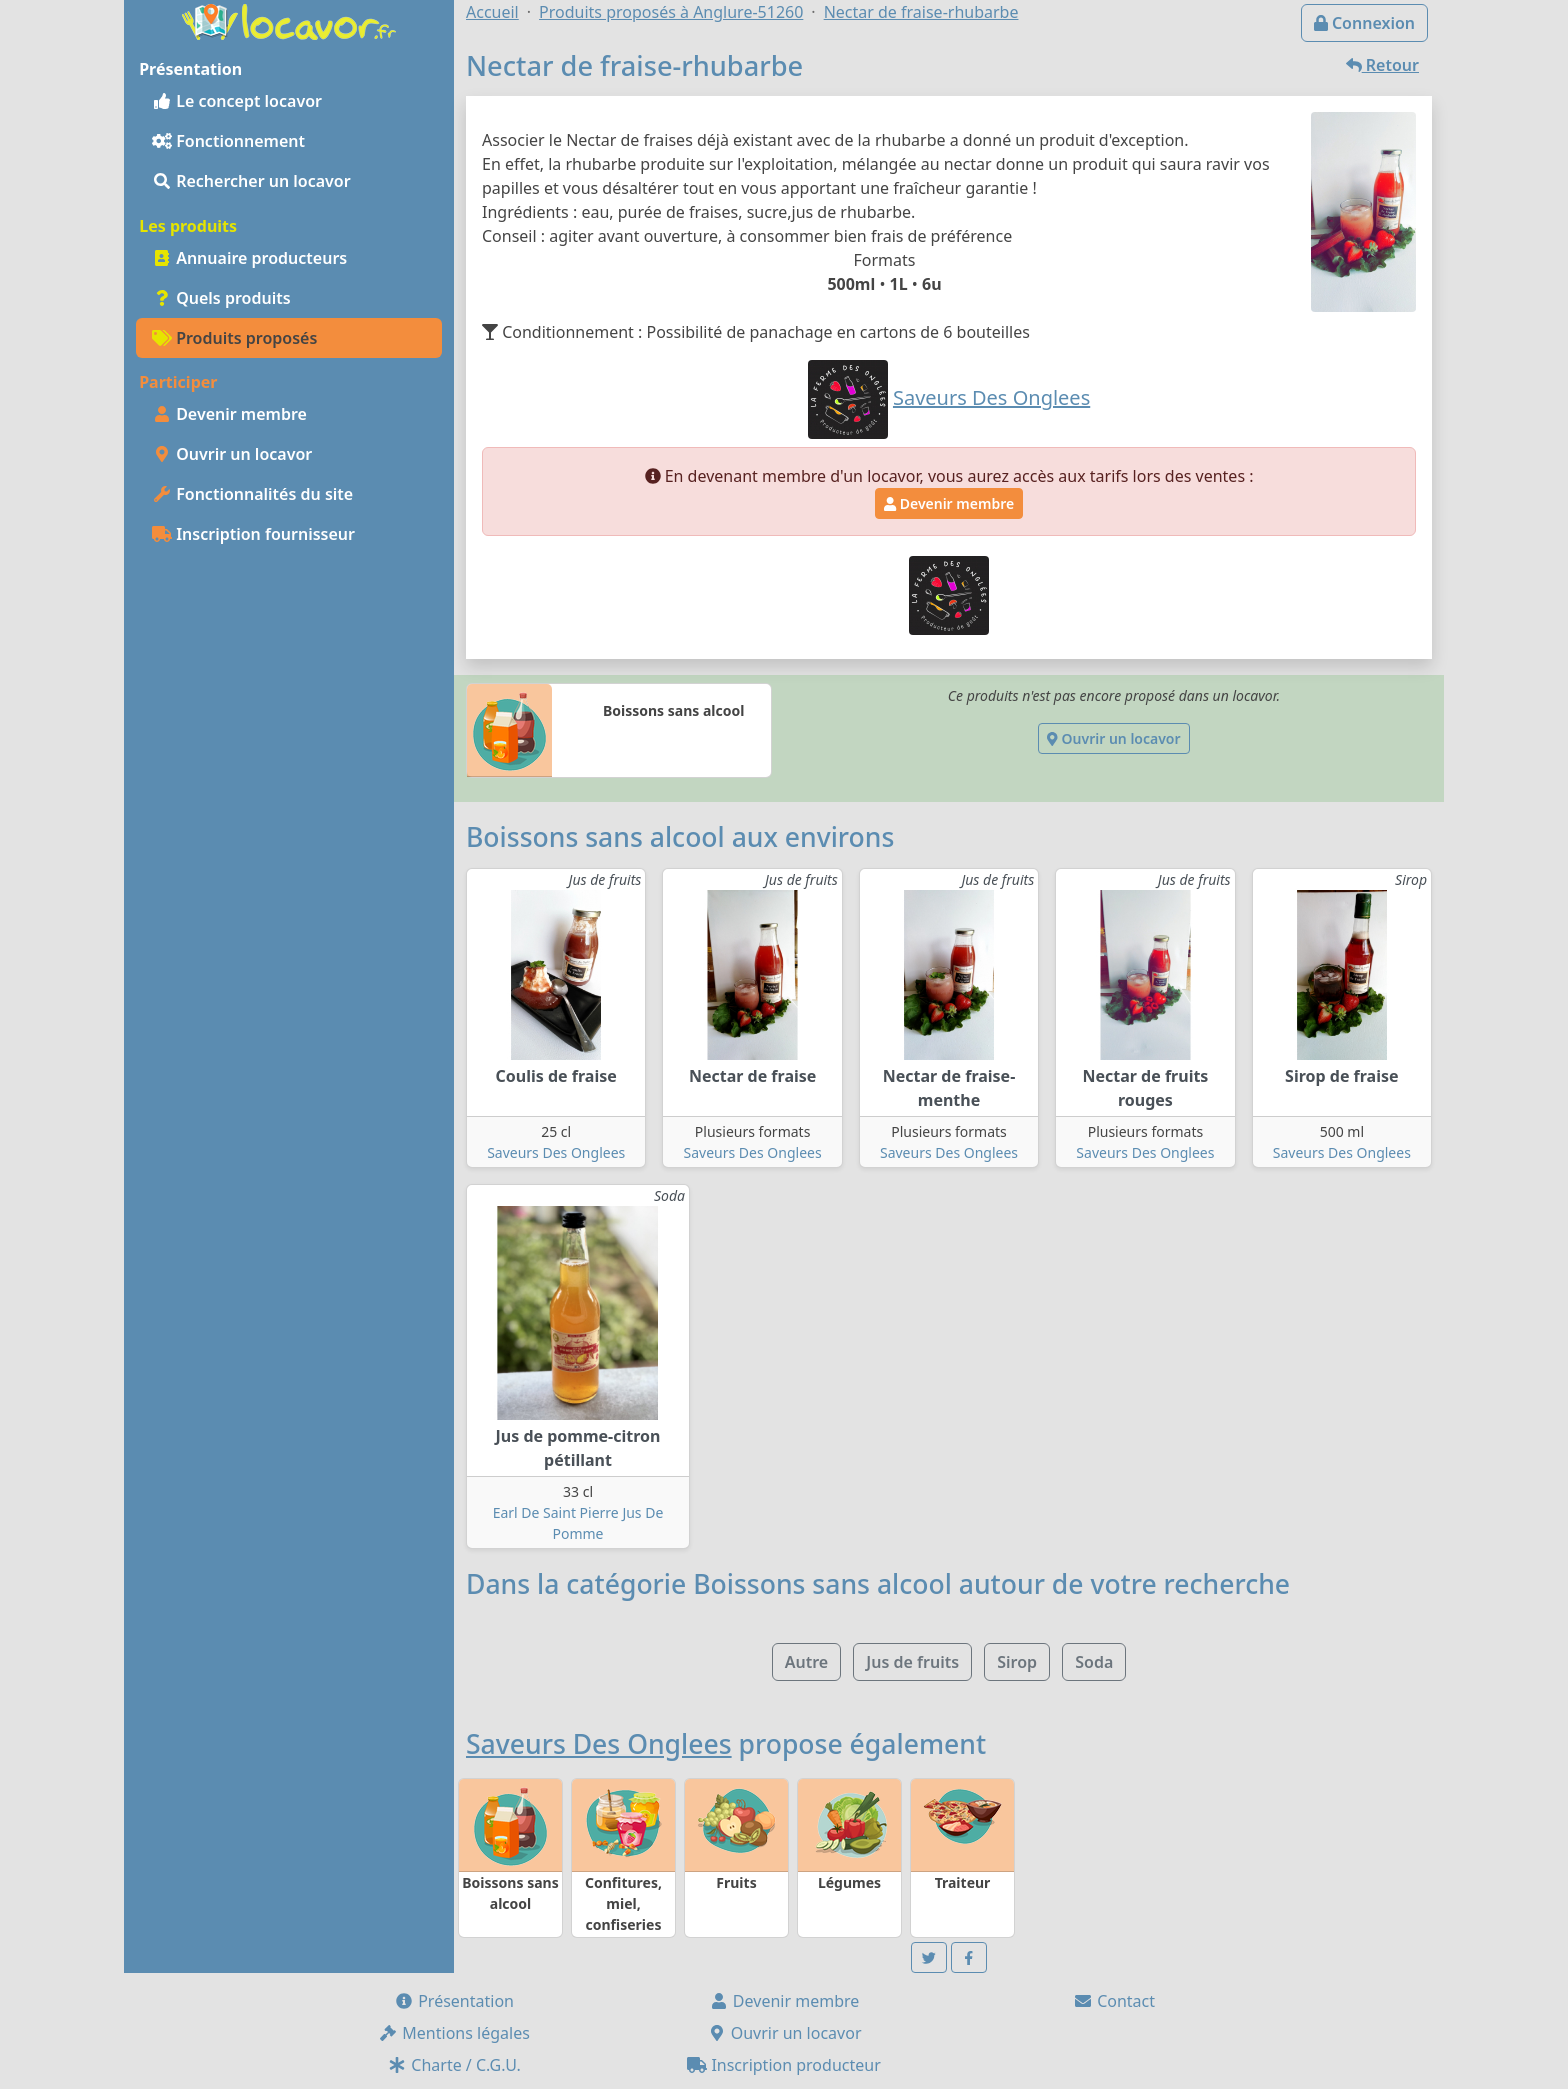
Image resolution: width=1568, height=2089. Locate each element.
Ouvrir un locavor (232, 454)
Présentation (454, 2001)
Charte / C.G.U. (454, 2065)
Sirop (1017, 1662)
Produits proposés (234, 338)
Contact (1114, 2001)
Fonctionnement (228, 141)
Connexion (1364, 23)
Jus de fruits (912, 1662)
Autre (806, 1662)
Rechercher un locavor (251, 181)
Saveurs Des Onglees (556, 1152)
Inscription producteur (784, 2065)
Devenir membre (229, 414)
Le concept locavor (237, 101)
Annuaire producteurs (249, 258)
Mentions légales (454, 2033)
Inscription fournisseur (253, 534)
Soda (1094, 1662)
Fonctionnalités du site (252, 494)
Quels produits (221, 298)
